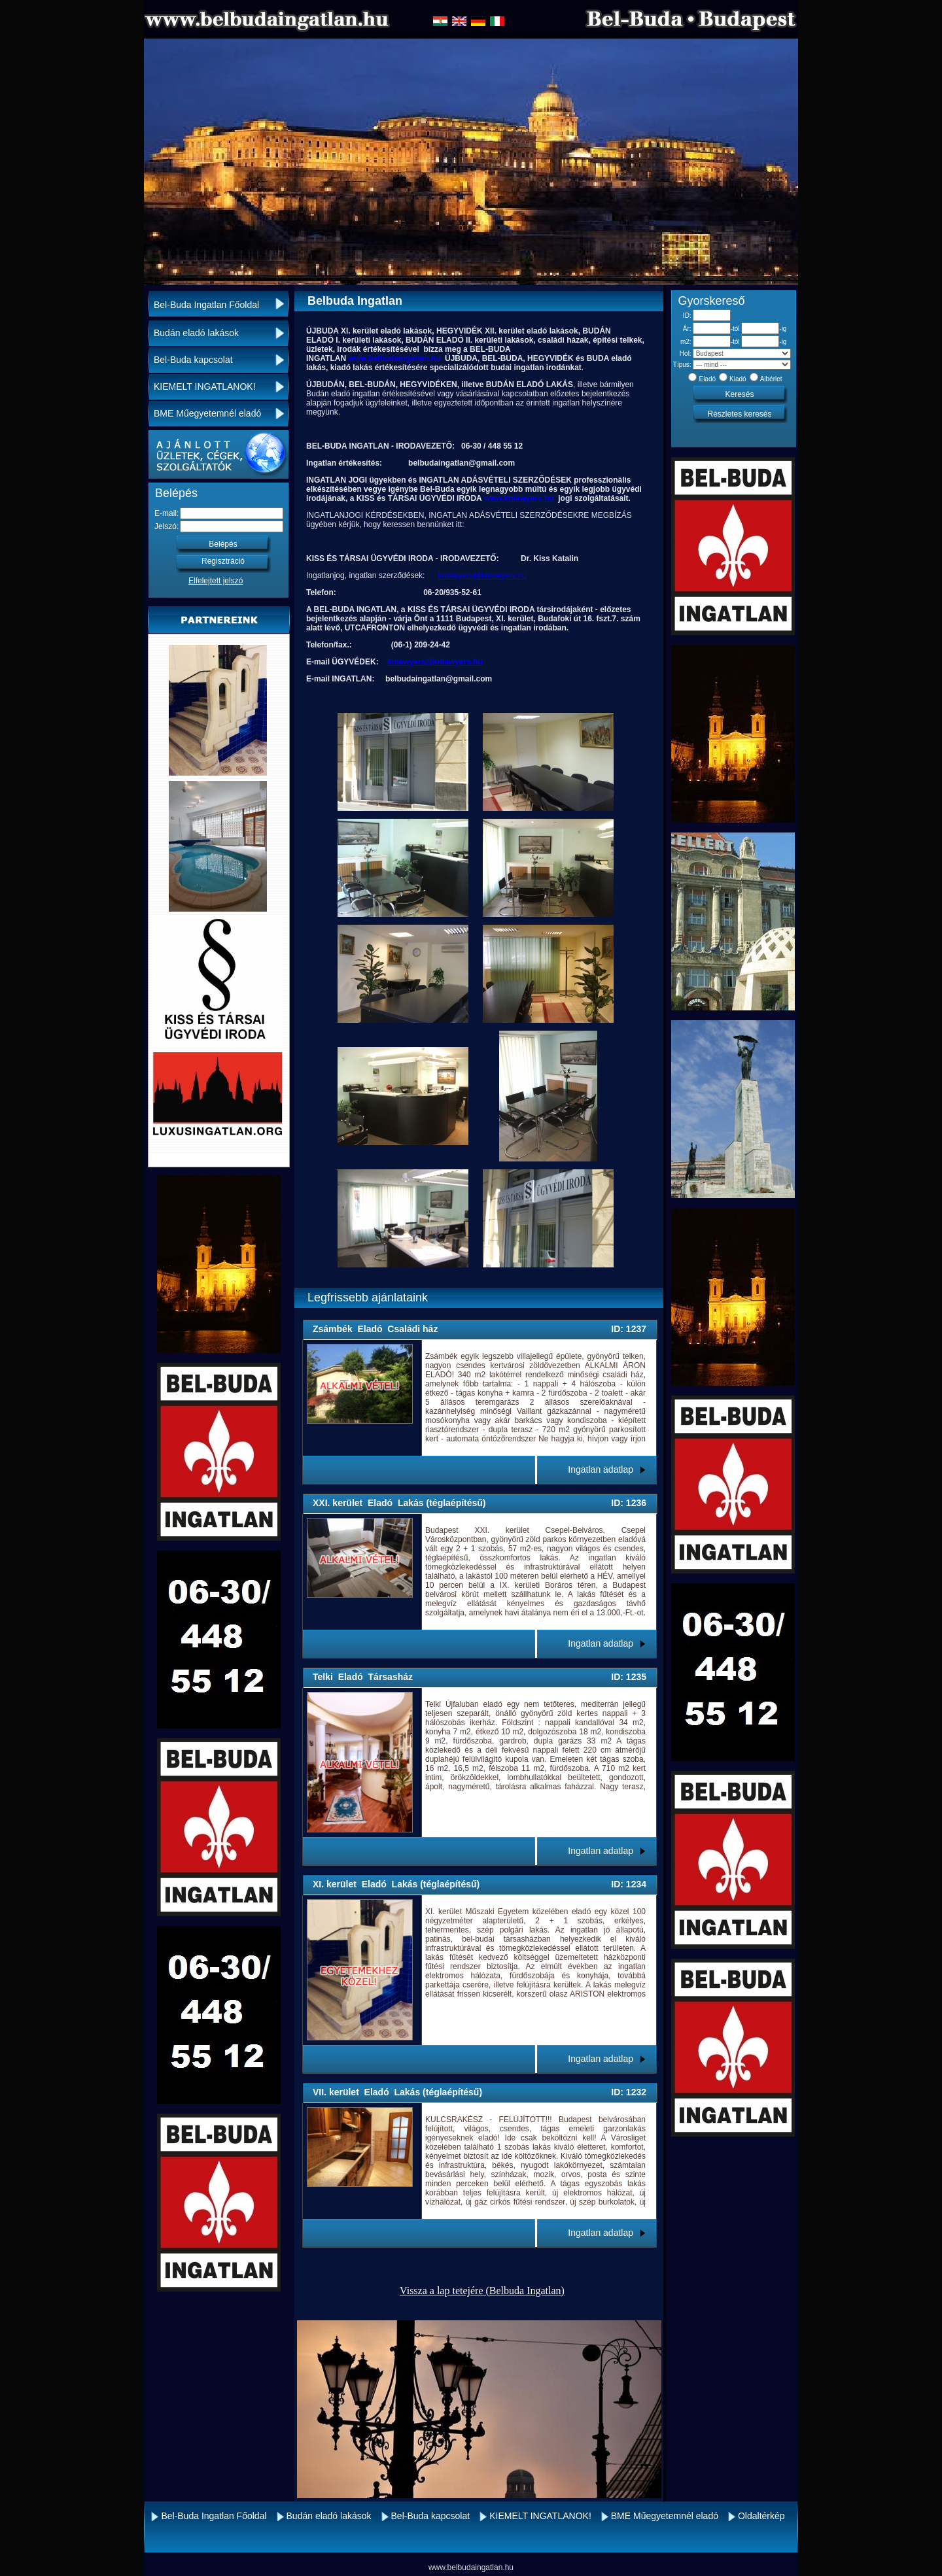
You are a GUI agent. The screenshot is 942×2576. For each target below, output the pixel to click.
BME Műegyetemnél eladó (207, 413)
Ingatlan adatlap (600, 1469)
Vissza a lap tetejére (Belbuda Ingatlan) (482, 2290)
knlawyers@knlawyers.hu (482, 575)
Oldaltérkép (761, 2516)
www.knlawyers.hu (519, 498)
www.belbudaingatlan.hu (394, 358)
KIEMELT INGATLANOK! (205, 386)
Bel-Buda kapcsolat (193, 359)
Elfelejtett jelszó (215, 580)
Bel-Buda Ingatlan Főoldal (206, 305)
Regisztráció (223, 561)
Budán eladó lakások (196, 333)
